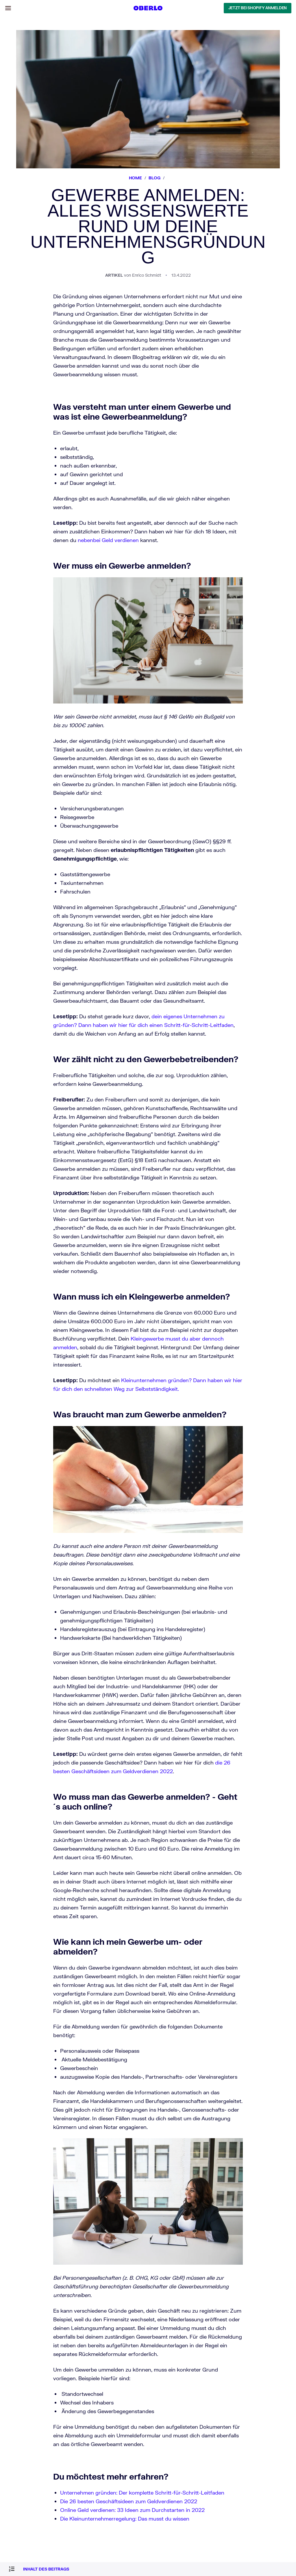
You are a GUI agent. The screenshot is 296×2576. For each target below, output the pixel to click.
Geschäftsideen (28, 1152)
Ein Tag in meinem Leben (38, 1197)
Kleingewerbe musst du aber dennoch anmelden (237, 622)
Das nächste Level (31, 1207)
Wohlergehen (26, 1252)
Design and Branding (33, 1162)
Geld (18, 1242)
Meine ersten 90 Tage (34, 1202)
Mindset (21, 1237)
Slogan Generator (30, 1282)
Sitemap (22, 1313)
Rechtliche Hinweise (34, 1308)
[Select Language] (7, 1127)
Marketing (23, 1172)
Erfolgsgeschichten (31, 1213)
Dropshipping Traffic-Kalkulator (44, 1287)
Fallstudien (24, 1157)
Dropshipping (26, 1167)
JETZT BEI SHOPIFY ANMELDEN (36, 148)
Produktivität (26, 1247)
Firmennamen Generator (36, 1277)
